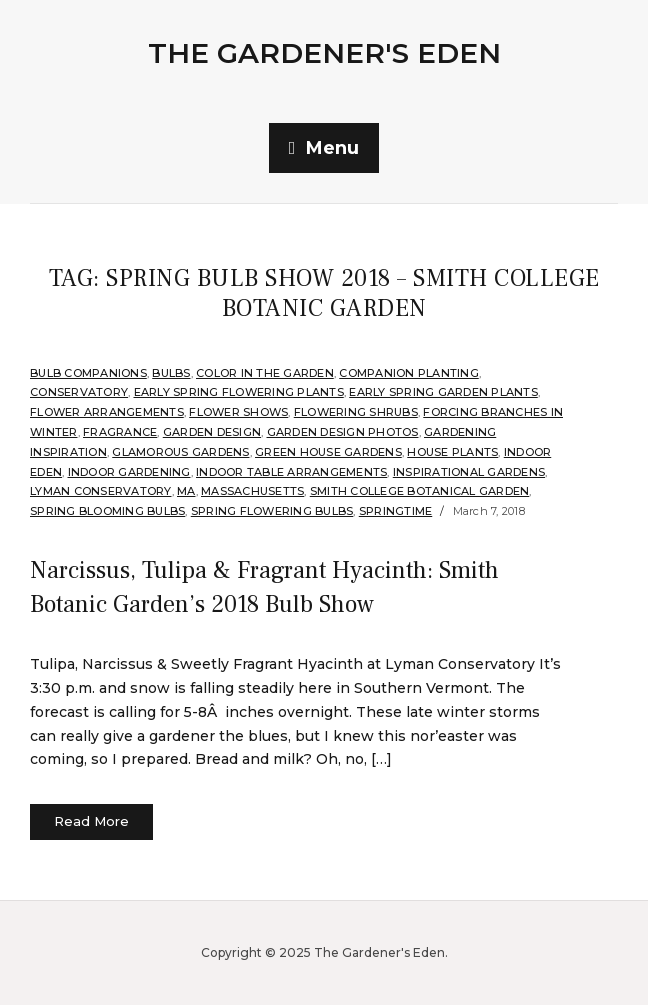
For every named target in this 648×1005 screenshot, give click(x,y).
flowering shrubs (356, 412)
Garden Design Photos (343, 432)
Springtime (396, 511)
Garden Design (212, 432)
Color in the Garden (265, 373)
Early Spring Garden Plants (443, 392)
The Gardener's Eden (324, 53)
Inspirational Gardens (469, 472)
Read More (91, 821)
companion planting (409, 373)
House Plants (452, 452)
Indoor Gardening (129, 472)
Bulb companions (88, 373)
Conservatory (79, 392)
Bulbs (171, 373)
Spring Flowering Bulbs (272, 511)
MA (186, 491)
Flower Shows (238, 412)
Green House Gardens (328, 452)
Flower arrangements (107, 412)
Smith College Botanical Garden (420, 491)
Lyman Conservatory (101, 491)
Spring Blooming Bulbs (107, 511)
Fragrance (120, 432)
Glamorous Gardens (180, 452)
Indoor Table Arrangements (291, 472)
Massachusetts (252, 491)
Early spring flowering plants (239, 392)
